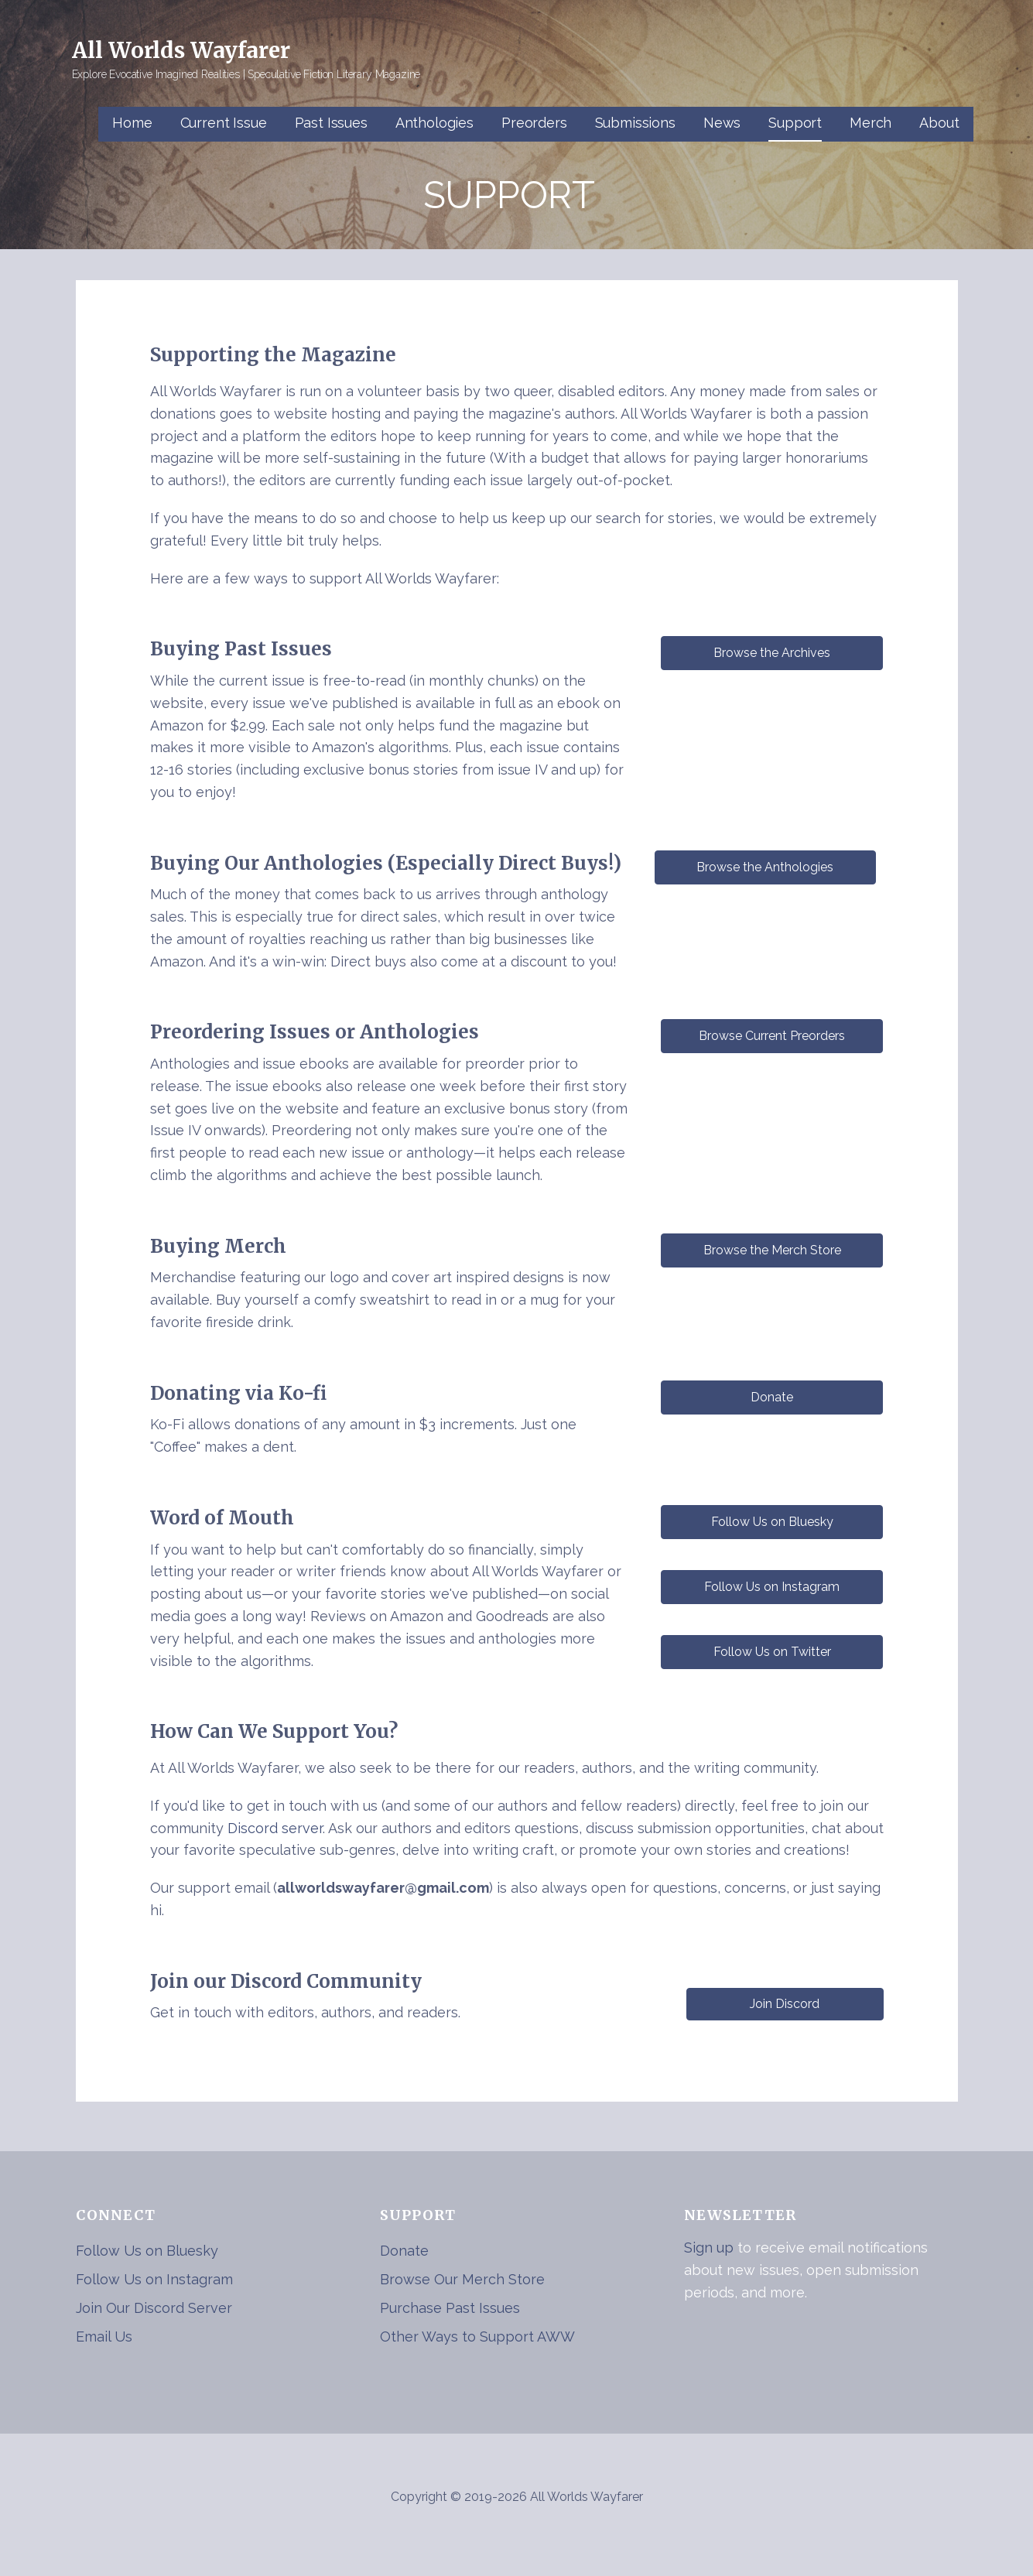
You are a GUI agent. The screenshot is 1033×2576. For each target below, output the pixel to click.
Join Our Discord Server (154, 2308)
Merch (870, 123)
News (722, 123)
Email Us (104, 2336)
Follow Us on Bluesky (147, 2250)
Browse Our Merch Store (462, 2279)
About (939, 123)
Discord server (275, 1828)
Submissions (635, 123)
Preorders (534, 123)
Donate (404, 2250)
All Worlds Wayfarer (181, 50)
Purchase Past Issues (450, 2308)
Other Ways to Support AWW (477, 2336)
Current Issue (223, 123)
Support (795, 123)
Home (132, 123)
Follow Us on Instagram (154, 2279)
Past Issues (331, 123)
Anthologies (434, 123)
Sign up (709, 2247)
